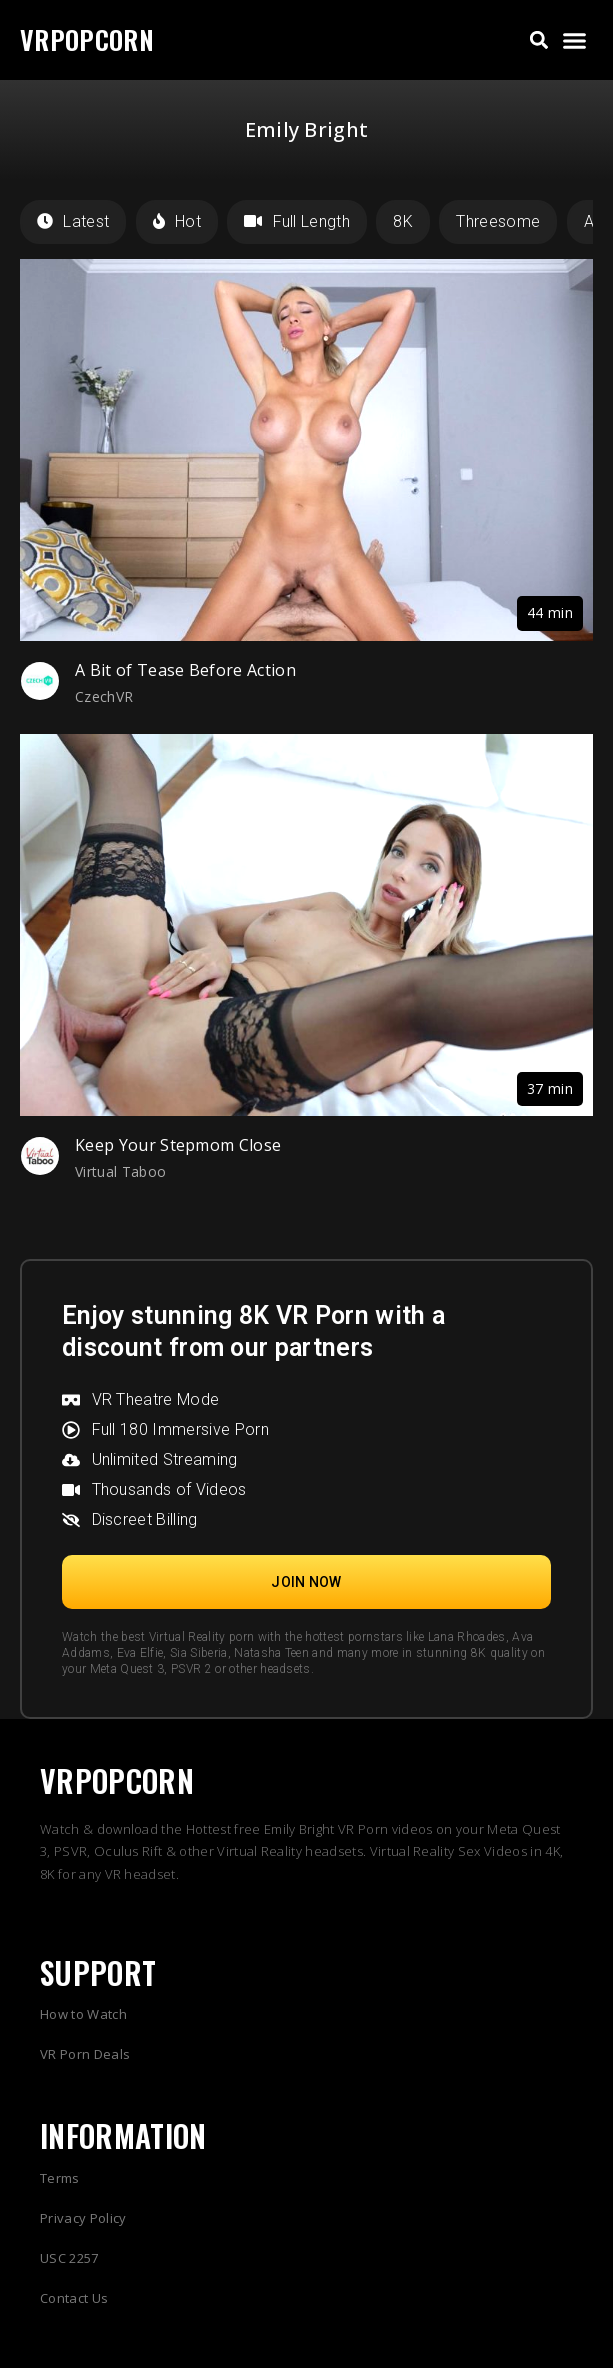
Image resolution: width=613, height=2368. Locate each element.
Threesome (498, 221)
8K (403, 221)
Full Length (297, 221)
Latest (73, 221)
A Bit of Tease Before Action (185, 670)
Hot (177, 221)
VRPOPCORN (87, 39)
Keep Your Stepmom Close (178, 1145)
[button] (538, 40)
